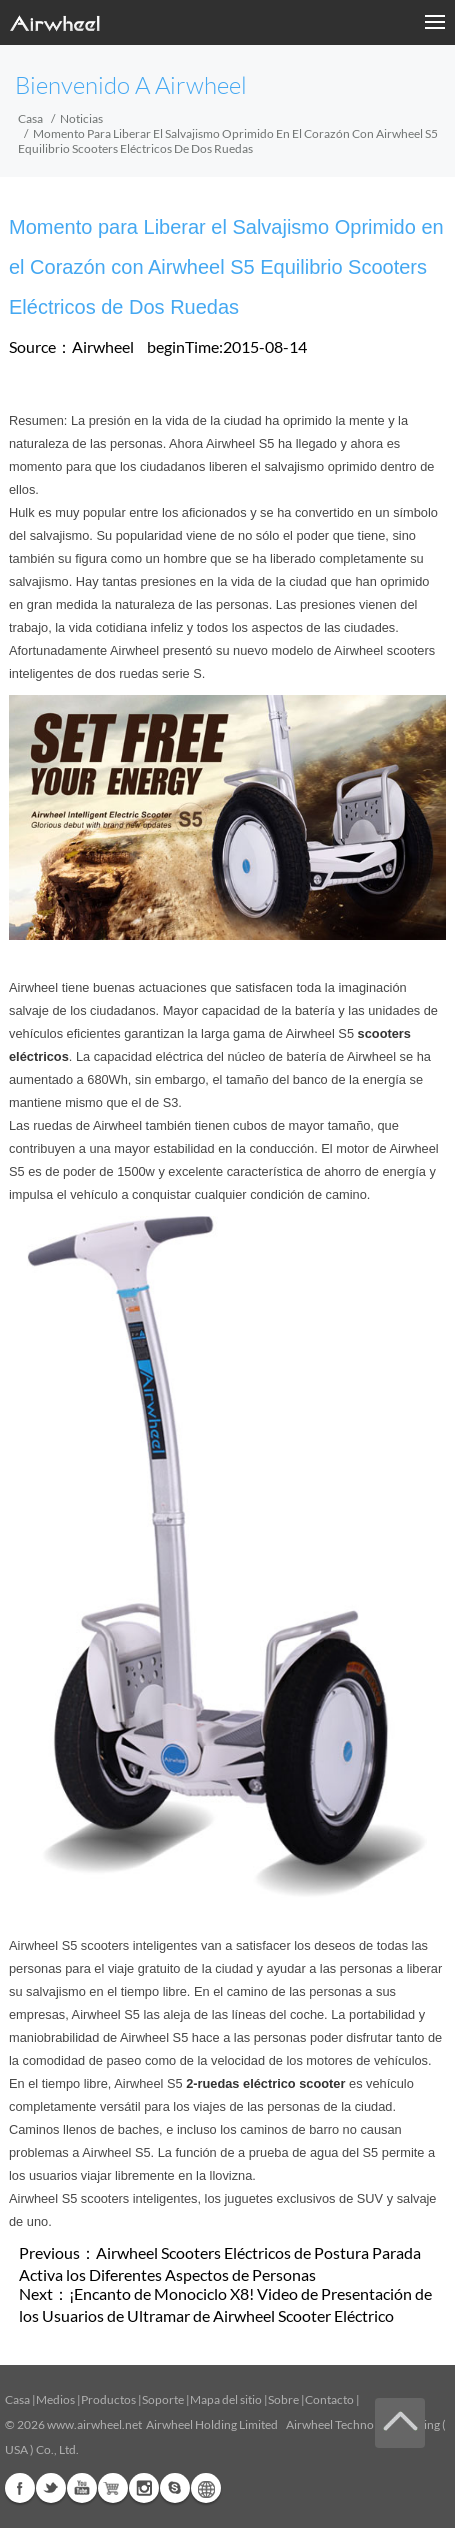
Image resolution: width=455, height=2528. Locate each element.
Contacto (329, 2399)
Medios (55, 2399)
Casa (30, 118)
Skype (175, 2488)
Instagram (144, 2488)
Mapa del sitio (226, 2399)
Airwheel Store (113, 2488)
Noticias (81, 118)
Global (206, 2488)
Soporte (163, 2399)
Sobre (283, 2399)
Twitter (51, 2488)
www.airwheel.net (94, 2424)
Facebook (20, 2488)
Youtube (82, 2488)
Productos (108, 2399)
